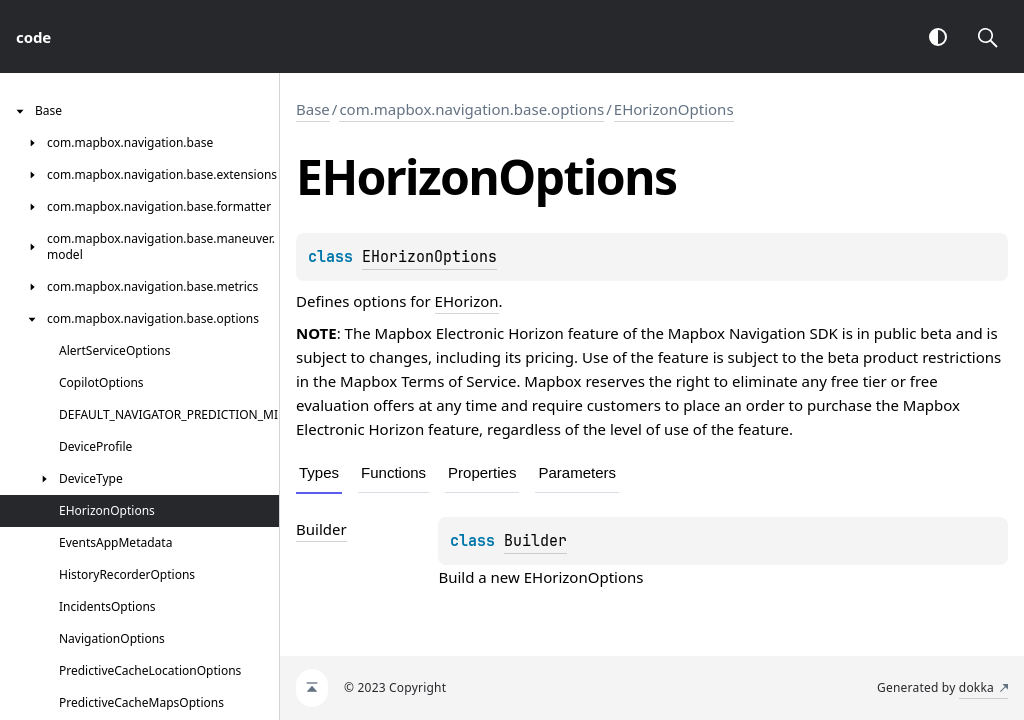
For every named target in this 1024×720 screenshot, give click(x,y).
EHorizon (467, 301)
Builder (535, 541)
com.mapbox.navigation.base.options (471, 109)
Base (313, 109)
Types (319, 472)
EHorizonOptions (674, 109)
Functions (393, 472)
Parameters (577, 472)
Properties (482, 472)
